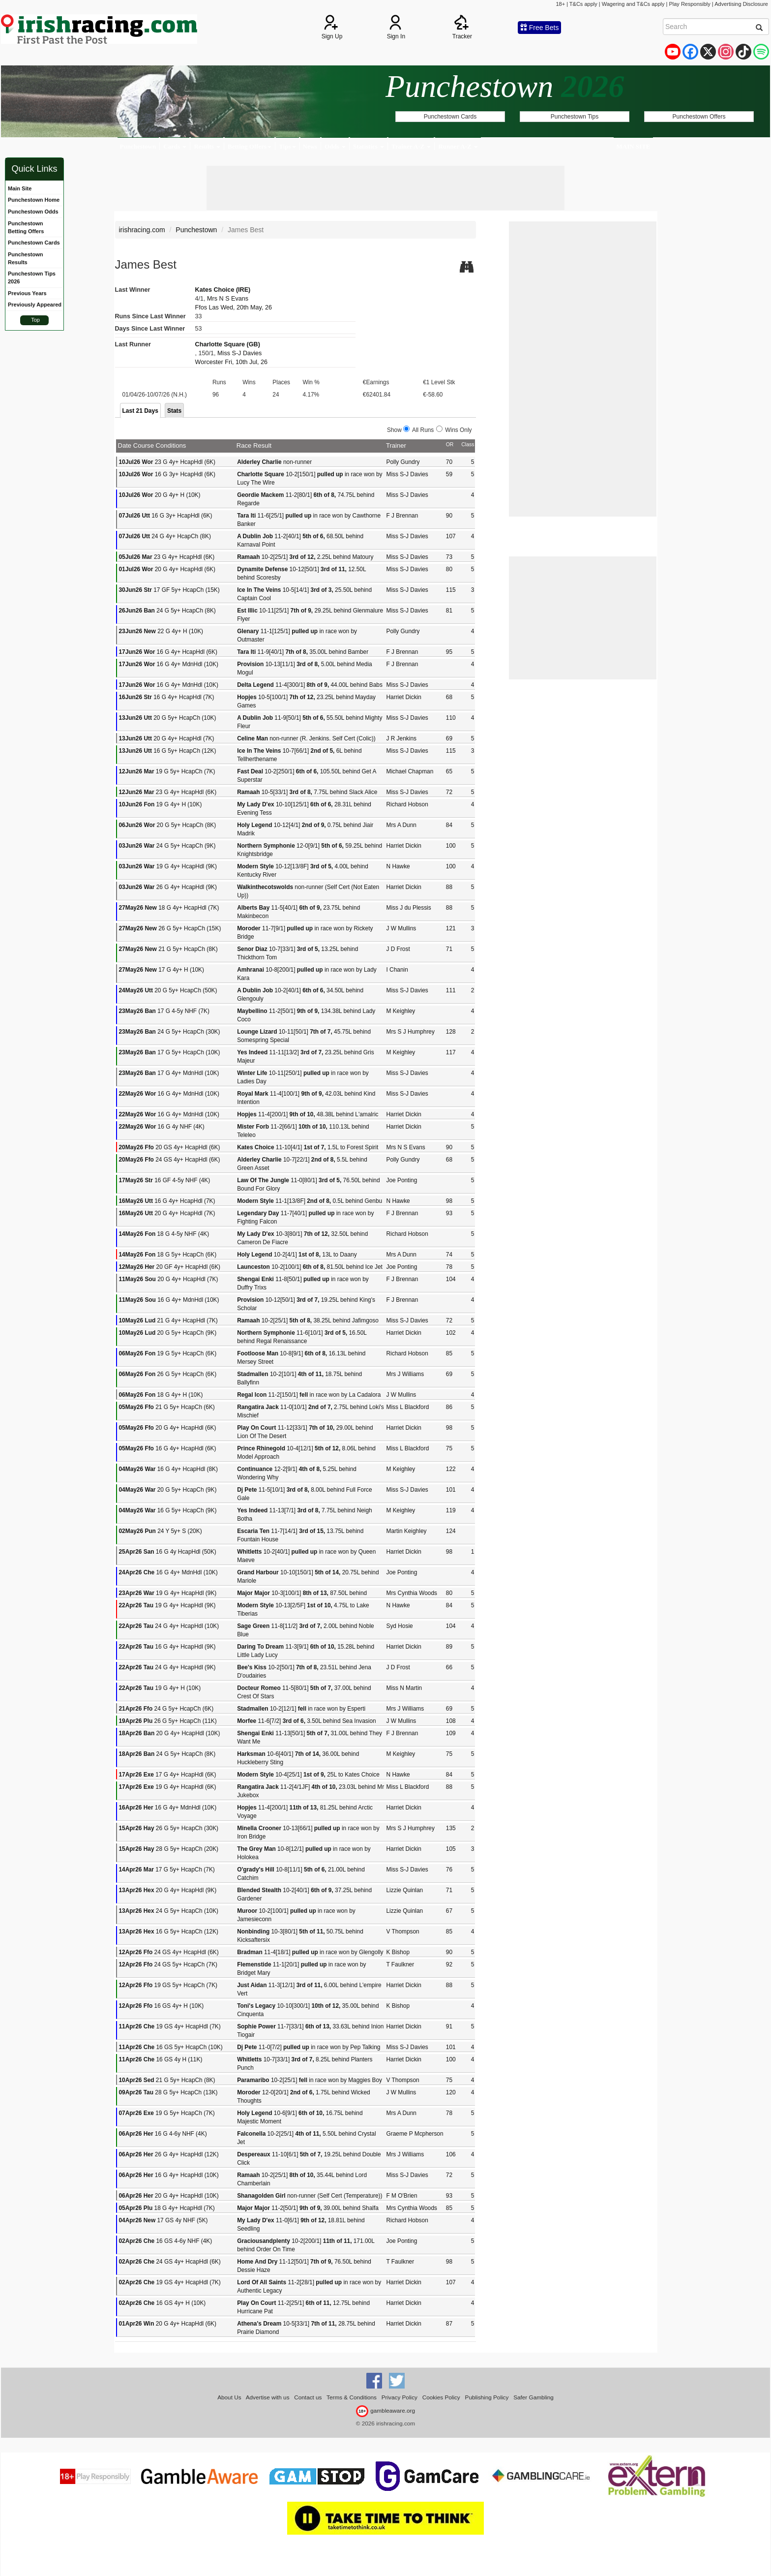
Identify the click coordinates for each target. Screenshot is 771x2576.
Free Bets (539, 27)
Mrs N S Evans (227, 298)
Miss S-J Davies (239, 353)
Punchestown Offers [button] (699, 116)
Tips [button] (287, 146)
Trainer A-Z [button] (411, 146)
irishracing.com (142, 230)
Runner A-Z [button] (458, 146)
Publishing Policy (487, 2397)
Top (35, 320)
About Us (229, 2397)
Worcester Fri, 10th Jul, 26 (231, 362)
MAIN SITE (633, 146)
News (310, 146)
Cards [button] (174, 146)
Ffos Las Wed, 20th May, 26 (233, 307)
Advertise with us (268, 2397)
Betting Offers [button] (249, 146)
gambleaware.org (385, 2410)
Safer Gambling (533, 2397)
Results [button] (207, 146)
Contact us (308, 2397)
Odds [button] (335, 146)
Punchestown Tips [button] (574, 116)
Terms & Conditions (351, 2397)
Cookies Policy (441, 2397)
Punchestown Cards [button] (450, 116)
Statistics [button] (368, 146)
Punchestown (138, 146)
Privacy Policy (399, 2397)
